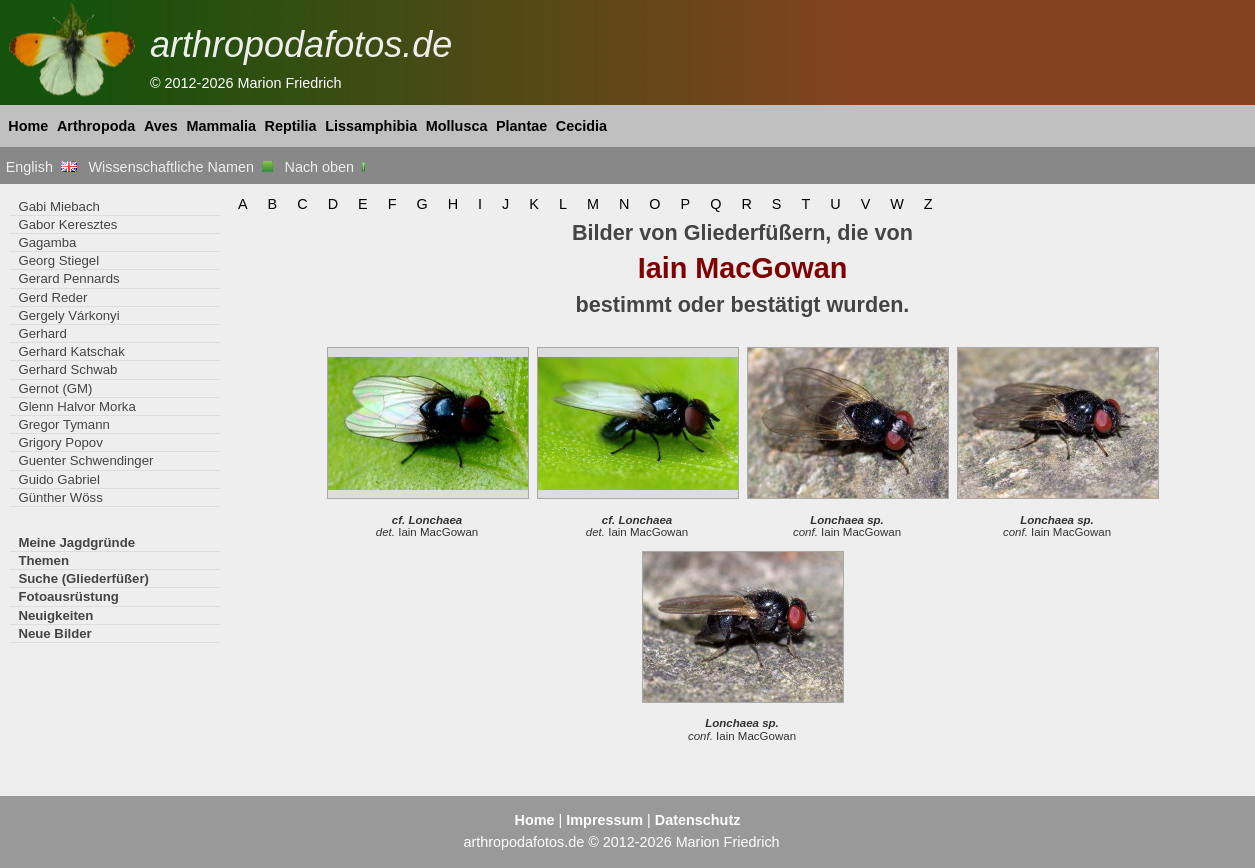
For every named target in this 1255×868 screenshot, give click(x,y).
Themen (43, 560)
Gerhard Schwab (67, 369)
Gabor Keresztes (67, 224)
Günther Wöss (60, 497)
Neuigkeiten (55, 615)
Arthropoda (96, 126)
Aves (161, 126)
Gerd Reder (52, 297)
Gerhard (42, 333)
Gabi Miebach (58, 206)
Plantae (521, 126)
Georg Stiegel (58, 260)
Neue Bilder (54, 633)
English (41, 167)
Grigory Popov (60, 442)
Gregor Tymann (64, 424)
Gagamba (47, 242)
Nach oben (327, 167)
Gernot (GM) (55, 388)
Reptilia (291, 126)
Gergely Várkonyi (68, 315)
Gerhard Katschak (71, 351)
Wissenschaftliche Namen (180, 167)
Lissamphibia (371, 126)
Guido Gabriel (58, 479)
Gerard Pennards (68, 278)
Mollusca (457, 126)
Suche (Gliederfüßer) (83, 578)
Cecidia (581, 126)
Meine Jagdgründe (76, 542)
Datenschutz (698, 820)
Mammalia (221, 126)
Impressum (604, 820)
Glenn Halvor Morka (76, 406)
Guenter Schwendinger (85, 460)
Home (28, 126)
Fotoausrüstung (68, 596)
